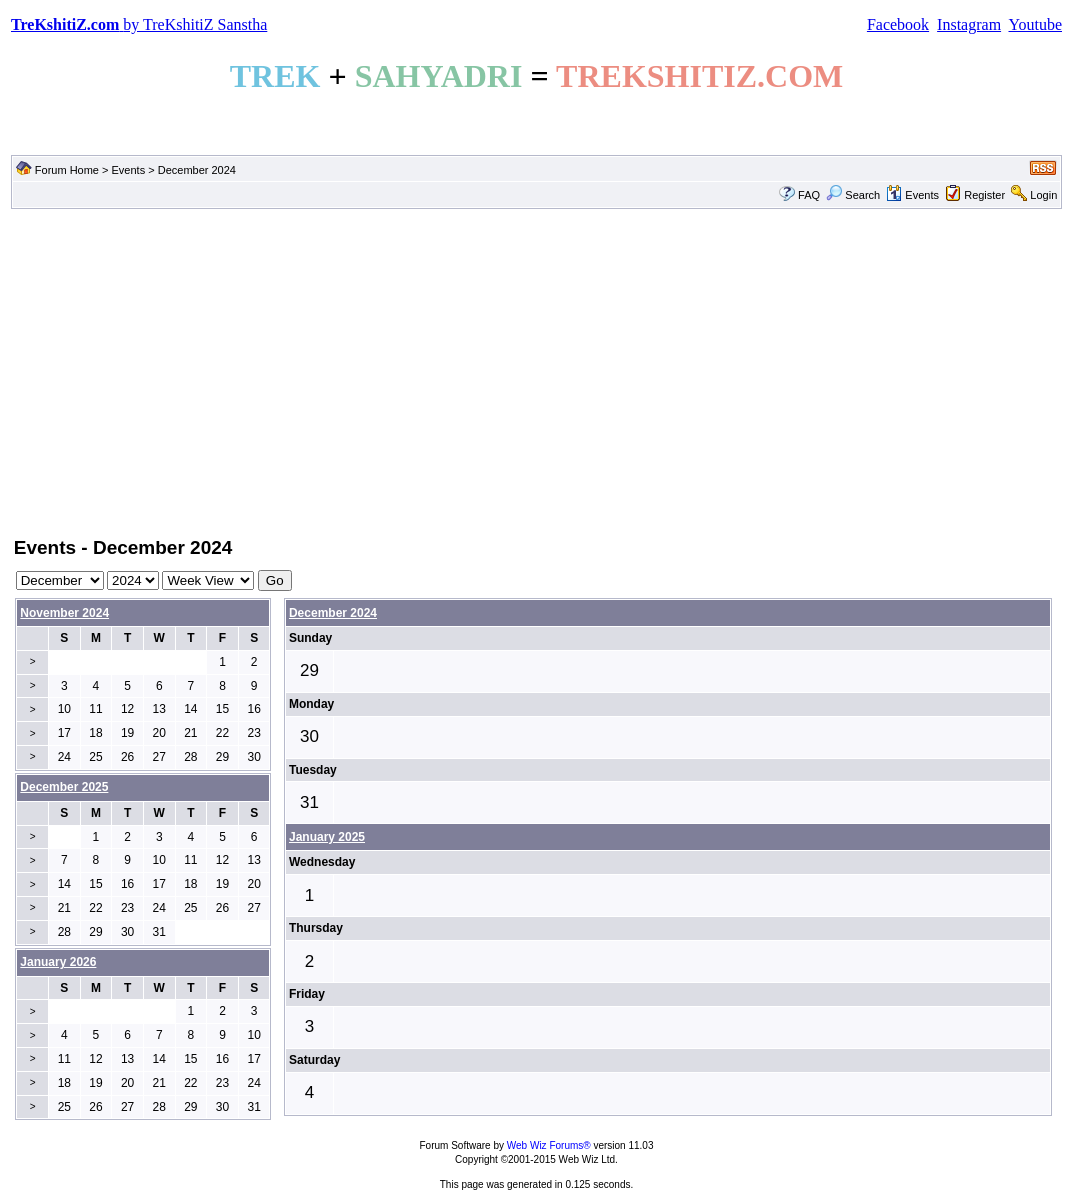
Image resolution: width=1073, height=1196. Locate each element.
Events (129, 170)
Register (984, 195)
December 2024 (333, 613)
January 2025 (327, 837)
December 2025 (64, 787)
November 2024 (64, 613)
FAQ (809, 195)
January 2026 (58, 962)
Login (1043, 195)
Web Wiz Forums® (549, 1145)
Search (853, 195)
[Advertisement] (536, 371)
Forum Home (67, 170)
